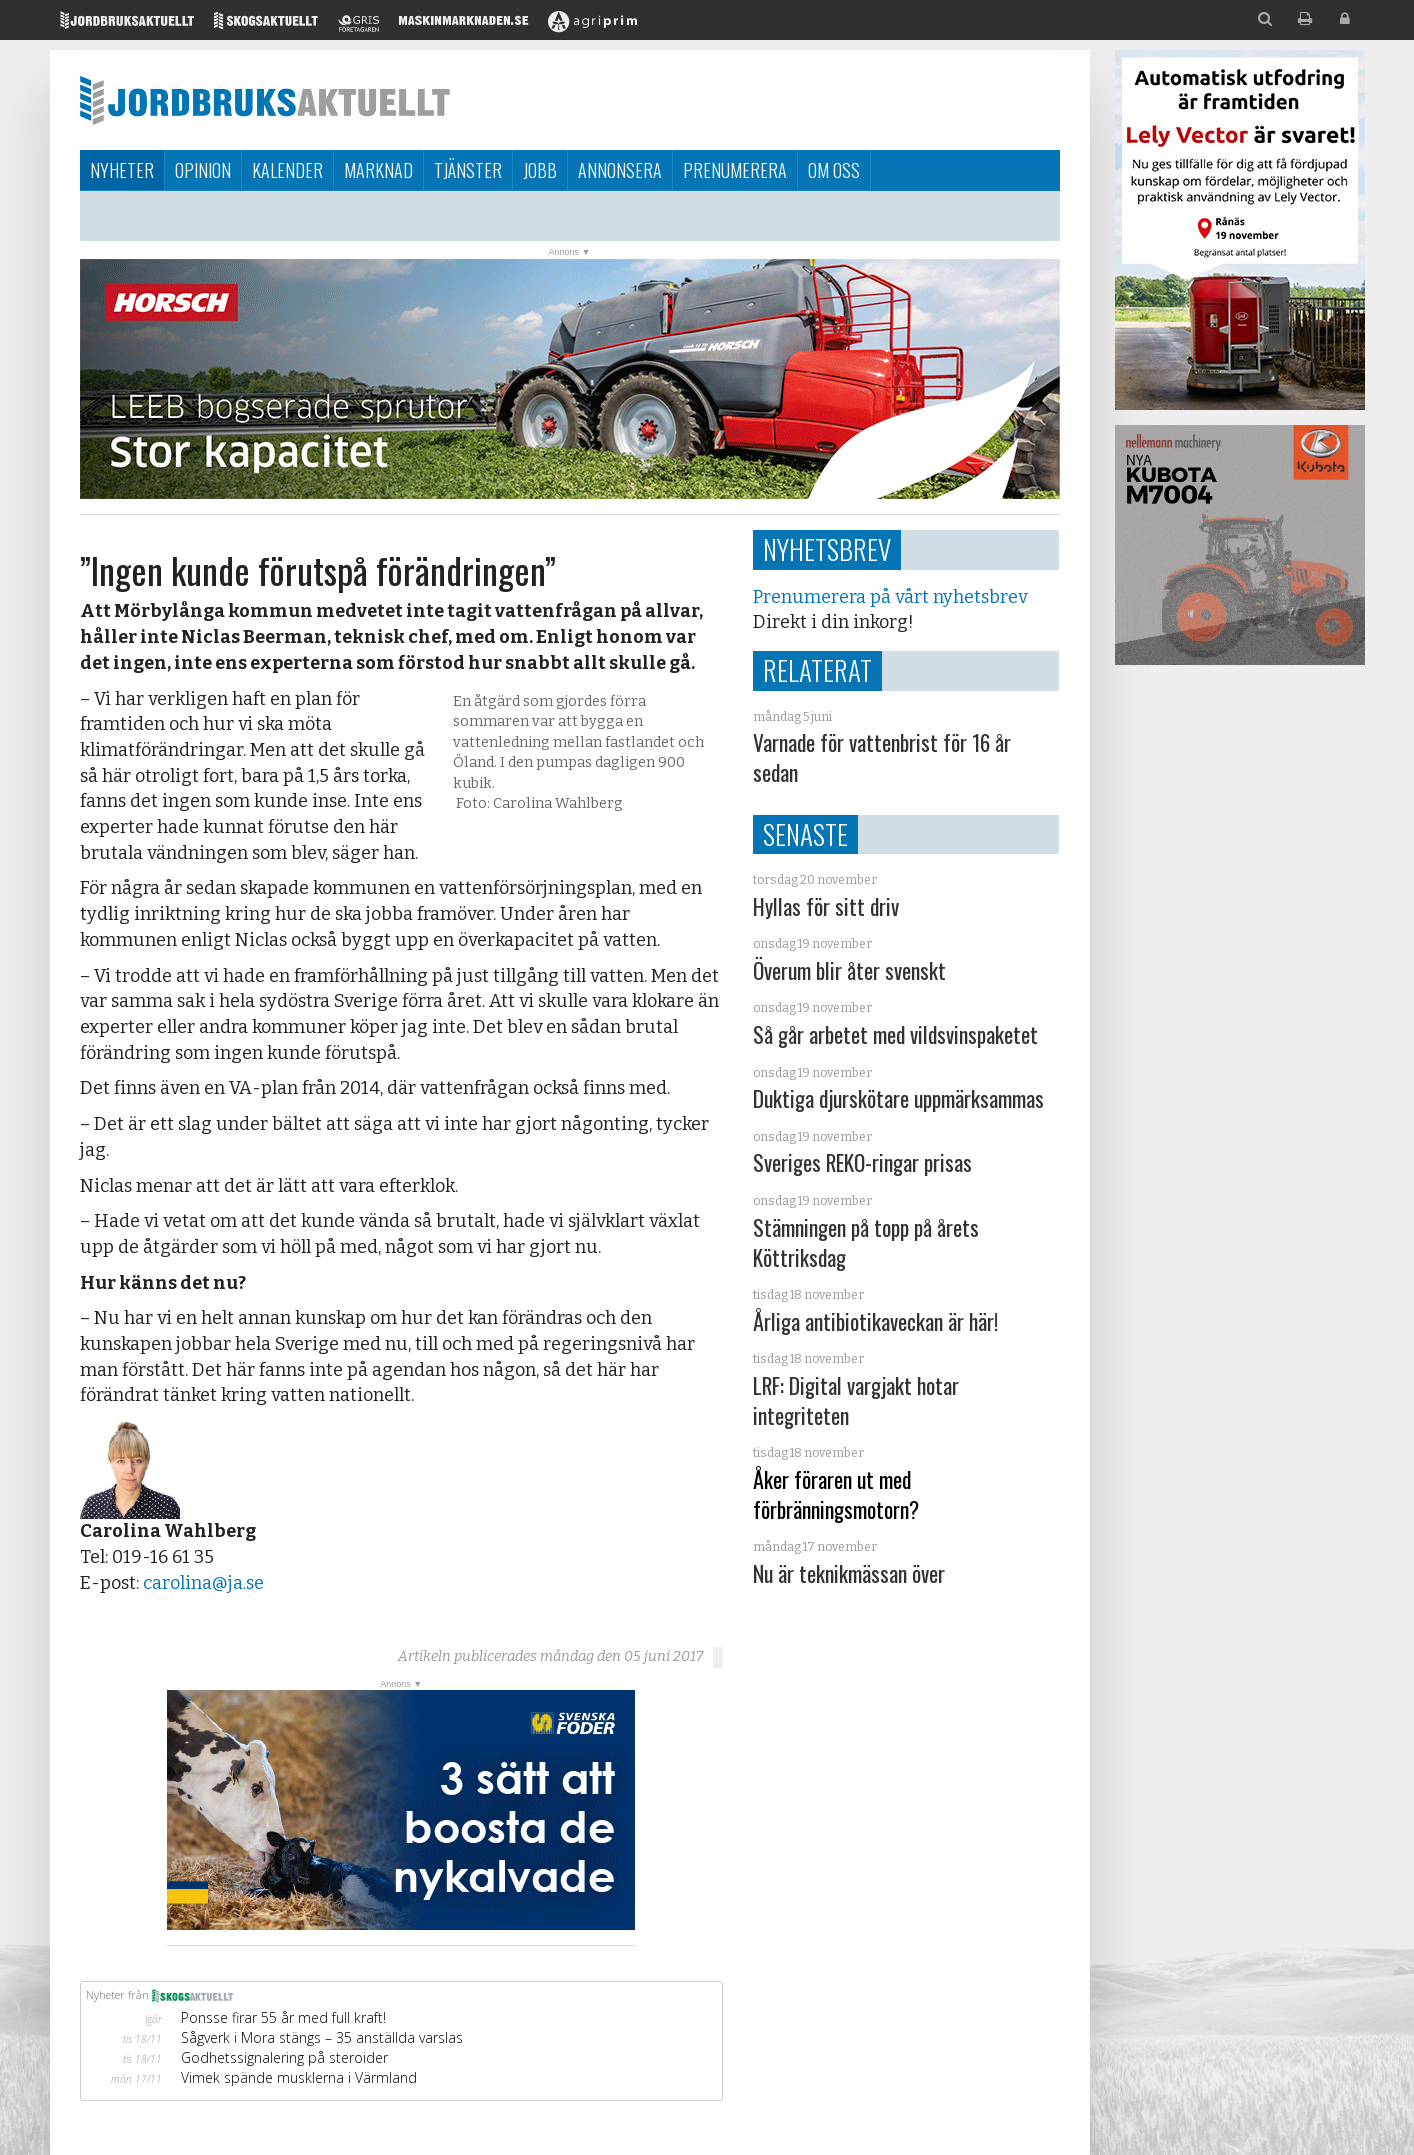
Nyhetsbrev (827, 549)
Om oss (834, 170)
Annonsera (620, 170)
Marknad (378, 170)
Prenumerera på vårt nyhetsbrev (890, 597)
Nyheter (122, 170)
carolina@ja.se (203, 1583)
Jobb (540, 170)
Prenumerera (735, 170)
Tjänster (468, 170)
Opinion (203, 170)
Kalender (287, 170)
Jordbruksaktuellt (265, 100)
